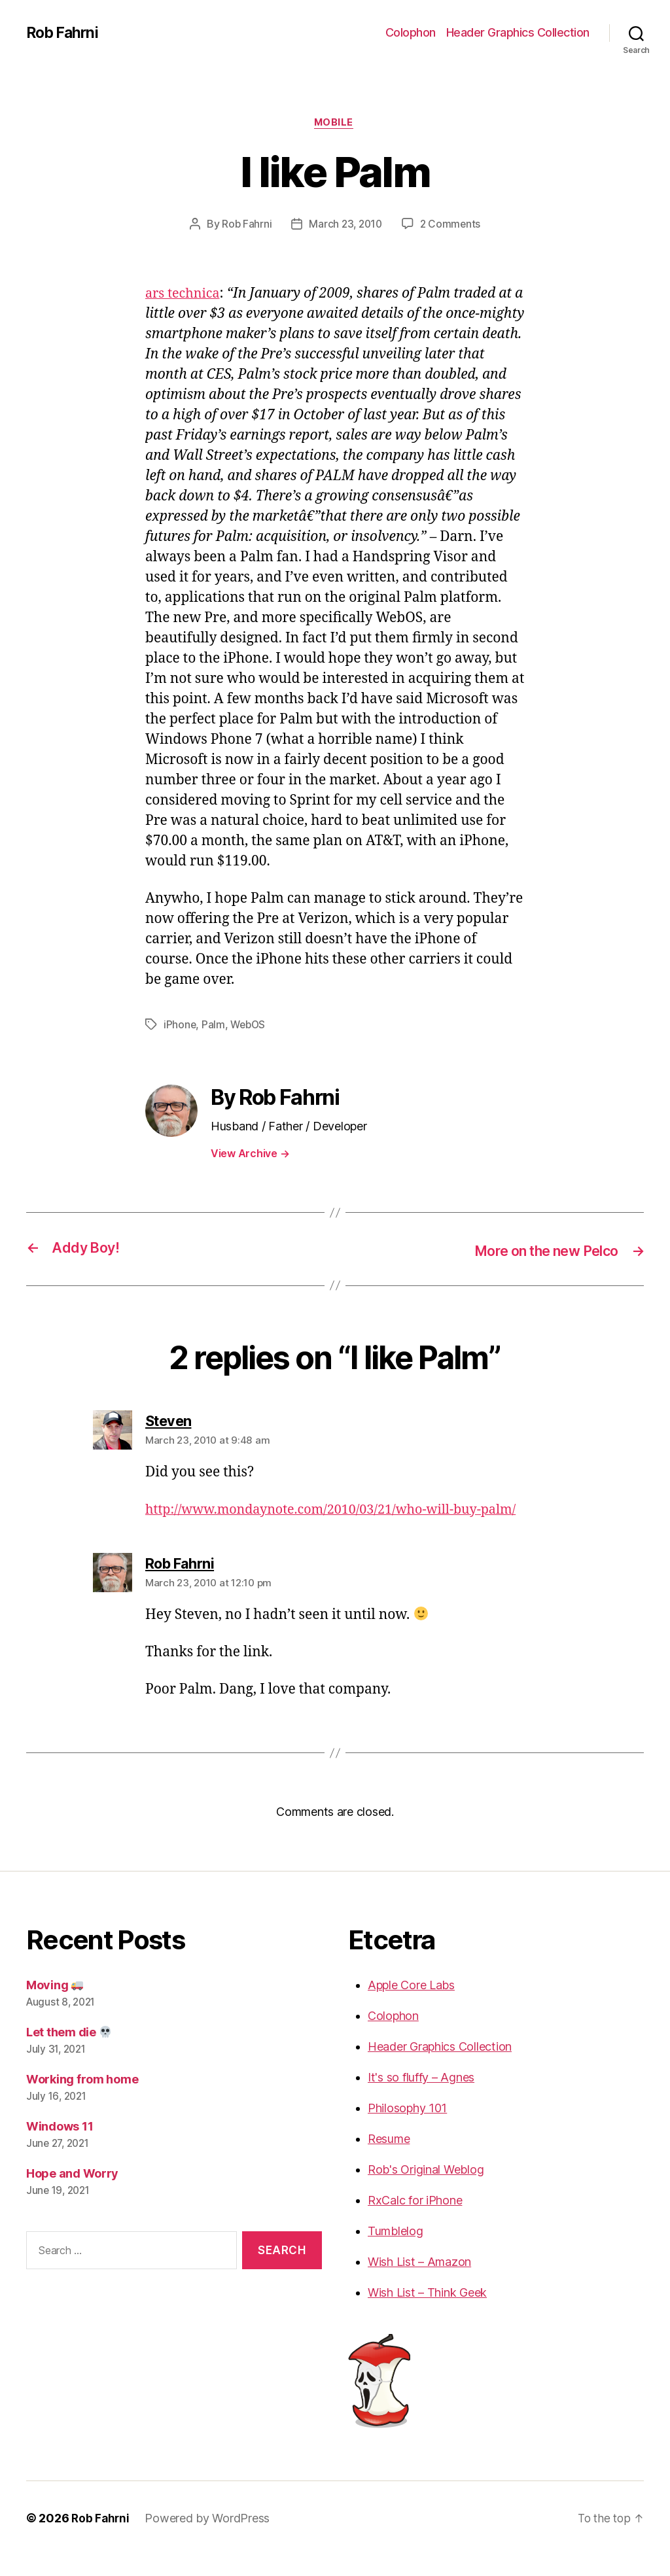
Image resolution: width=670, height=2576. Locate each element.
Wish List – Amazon (419, 2282)
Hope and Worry (72, 2194)
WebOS (249, 1025)
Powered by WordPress (209, 2539)
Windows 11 (59, 2147)
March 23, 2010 (345, 225)
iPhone (180, 1025)
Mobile (335, 124)
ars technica (184, 295)
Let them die (68, 2053)
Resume (389, 2160)
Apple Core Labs (411, 2006)
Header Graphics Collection (518, 32)
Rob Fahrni (63, 33)
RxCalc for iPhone (415, 2221)
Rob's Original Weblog (426, 2190)
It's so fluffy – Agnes (421, 2098)
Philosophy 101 (407, 2129)
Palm (214, 1025)
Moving (54, 2006)
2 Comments (452, 225)
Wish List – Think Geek (427, 2313)
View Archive (250, 1154)
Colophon (410, 32)
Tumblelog (395, 2252)
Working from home (82, 2100)
